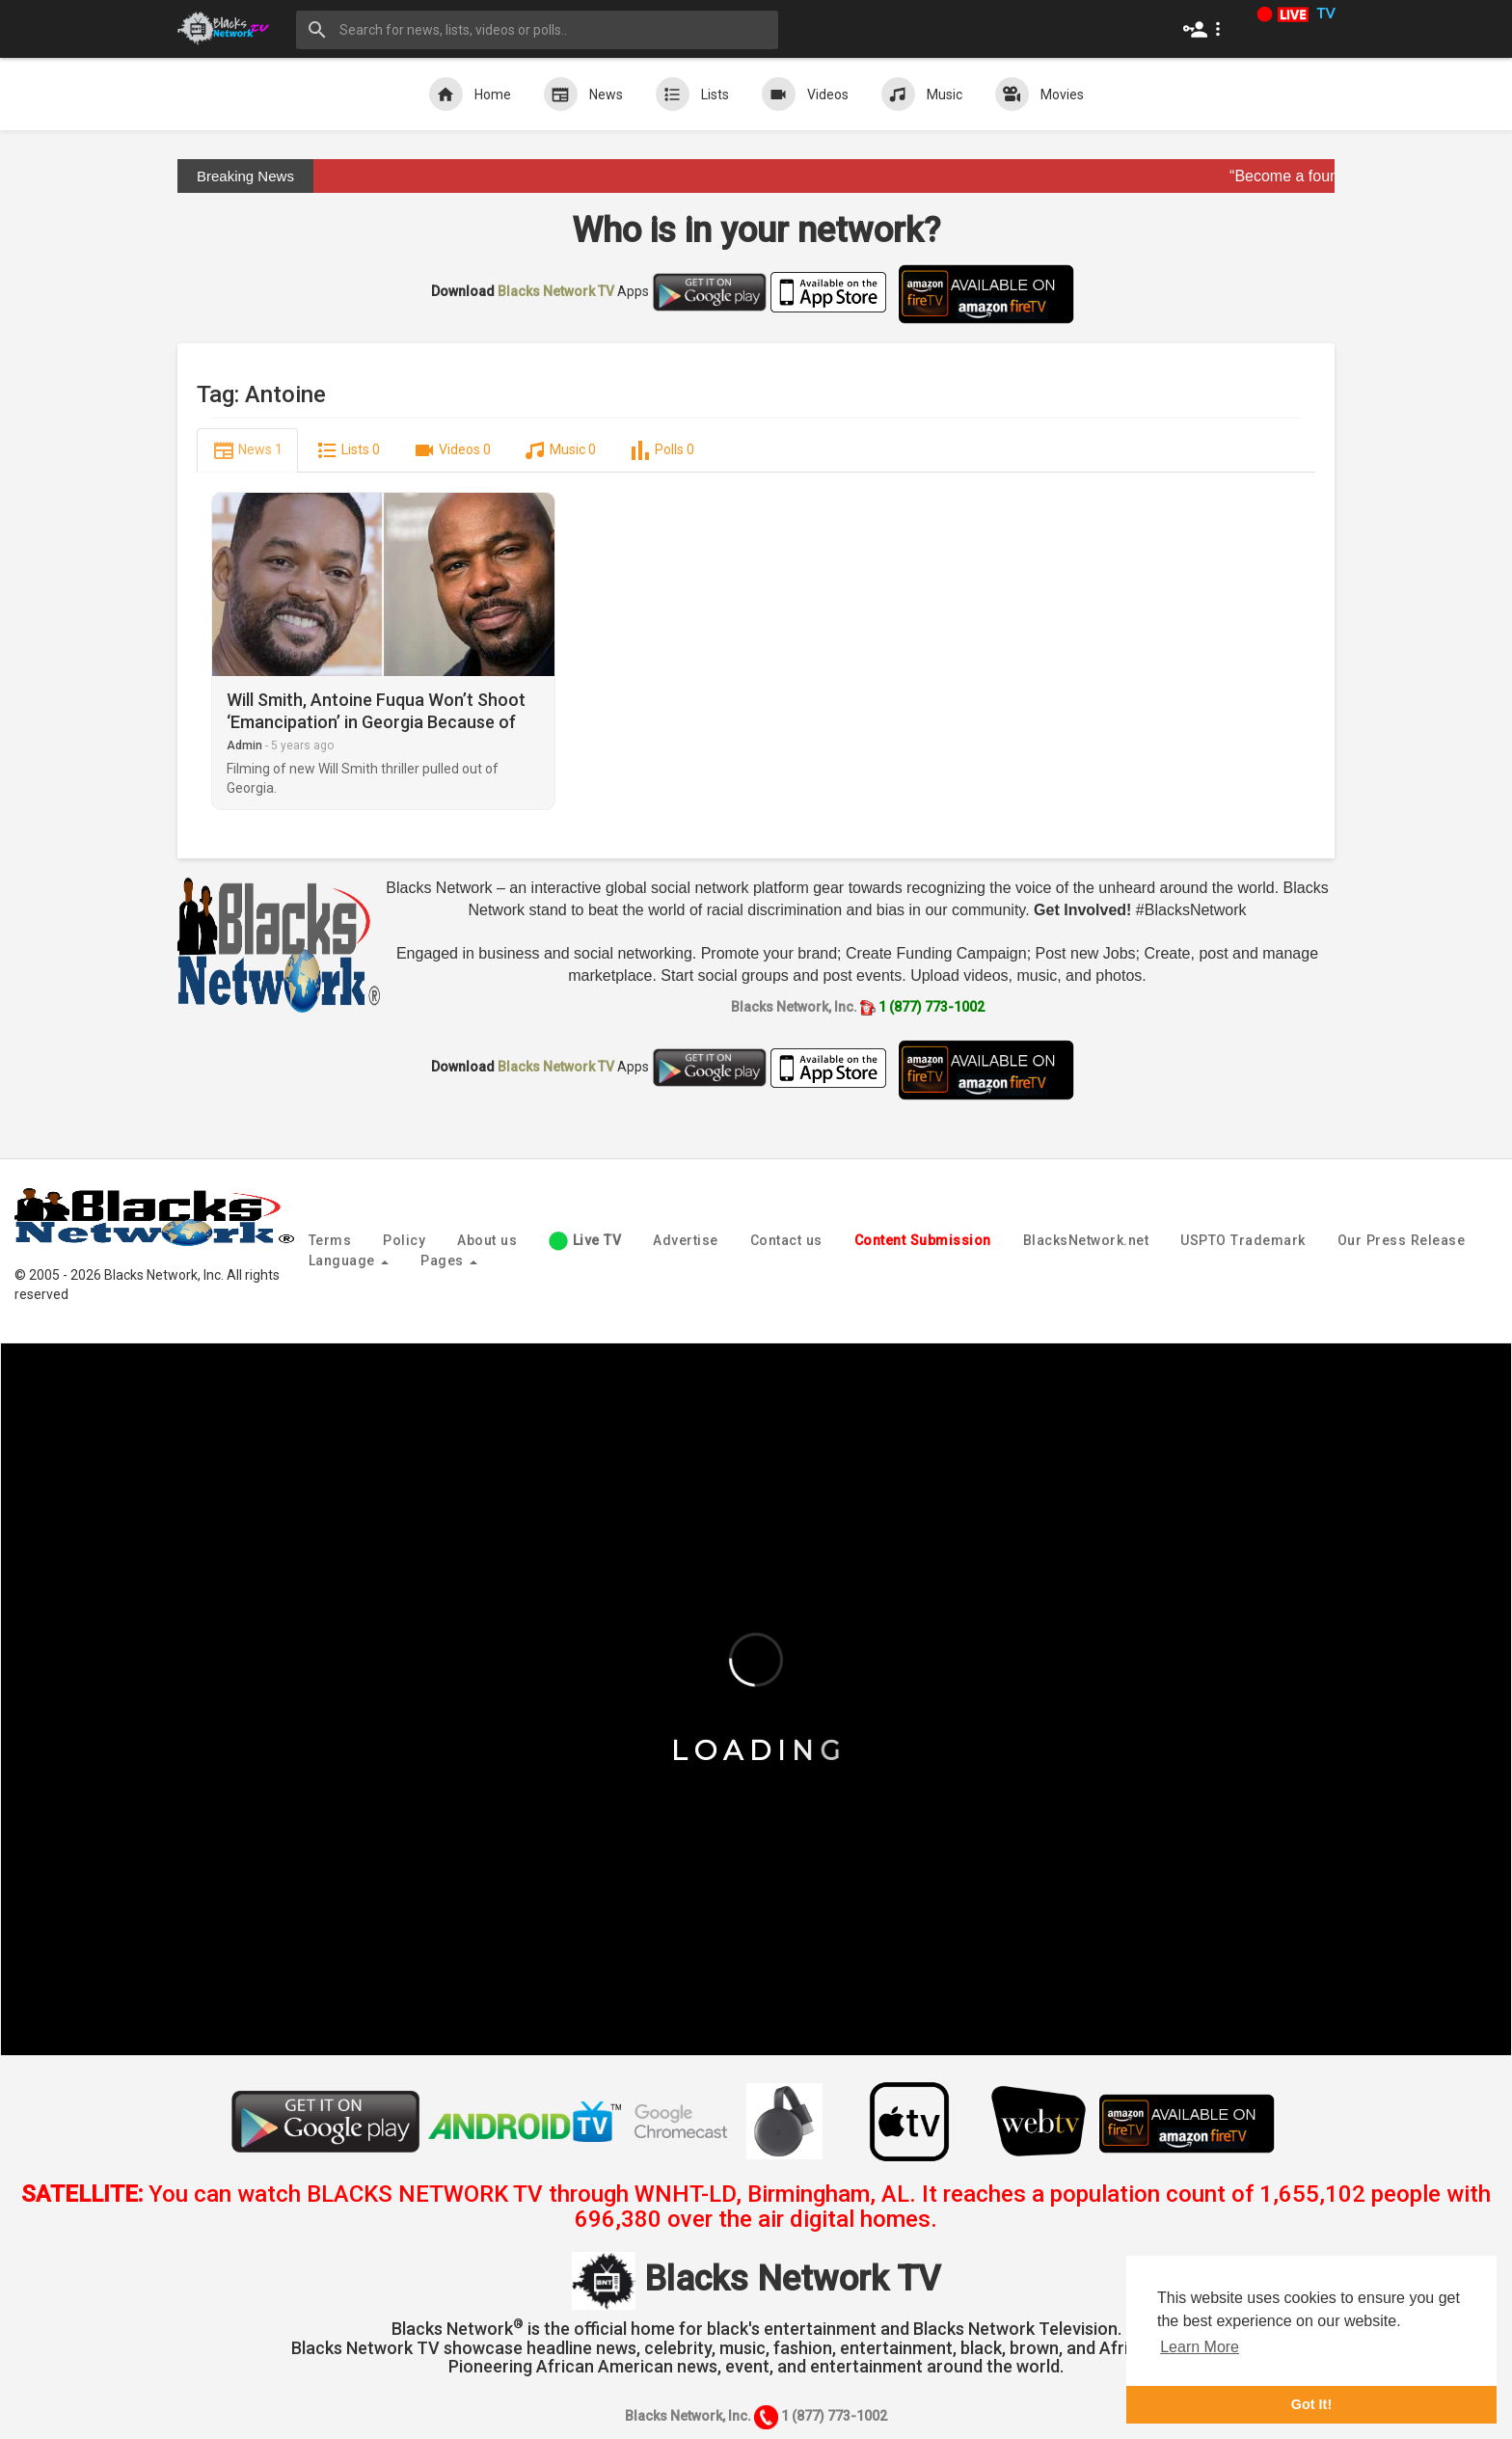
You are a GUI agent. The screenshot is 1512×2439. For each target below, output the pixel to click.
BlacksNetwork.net (1086, 1240)
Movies (1039, 94)
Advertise (685, 1240)
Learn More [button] (1199, 2347)
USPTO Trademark (1243, 1240)
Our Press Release (1401, 1240)
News (583, 94)
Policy (404, 1240)
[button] (1205, 29)
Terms (330, 1240)
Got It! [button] (1311, 2404)
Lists (692, 94)
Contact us (786, 1240)
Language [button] (349, 1260)
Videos (805, 94)
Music (921, 94)
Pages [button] (448, 1260)
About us (487, 1240)
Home (470, 94)
